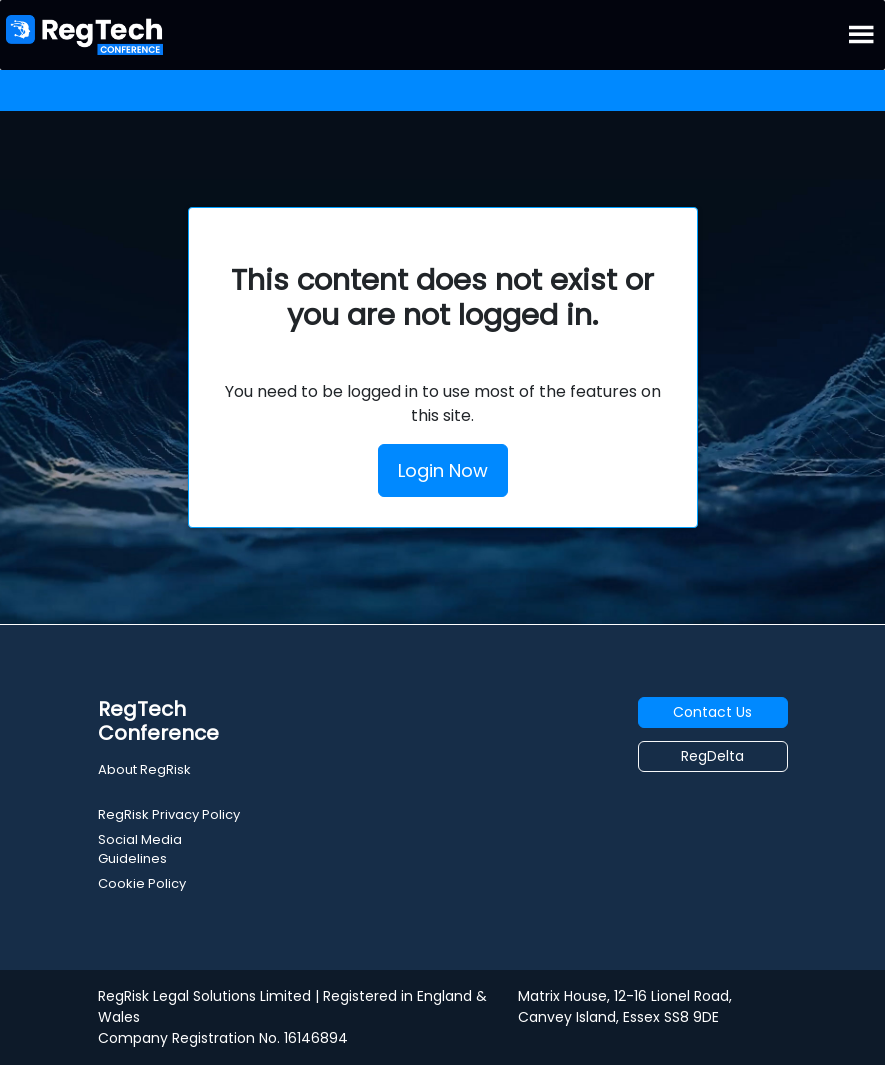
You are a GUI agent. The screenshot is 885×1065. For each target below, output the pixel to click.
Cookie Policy (142, 883)
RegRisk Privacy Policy (169, 814)
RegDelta (712, 756)
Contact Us (712, 712)
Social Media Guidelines (140, 849)
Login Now (443, 470)
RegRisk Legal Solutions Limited (204, 996)
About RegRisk (144, 769)
